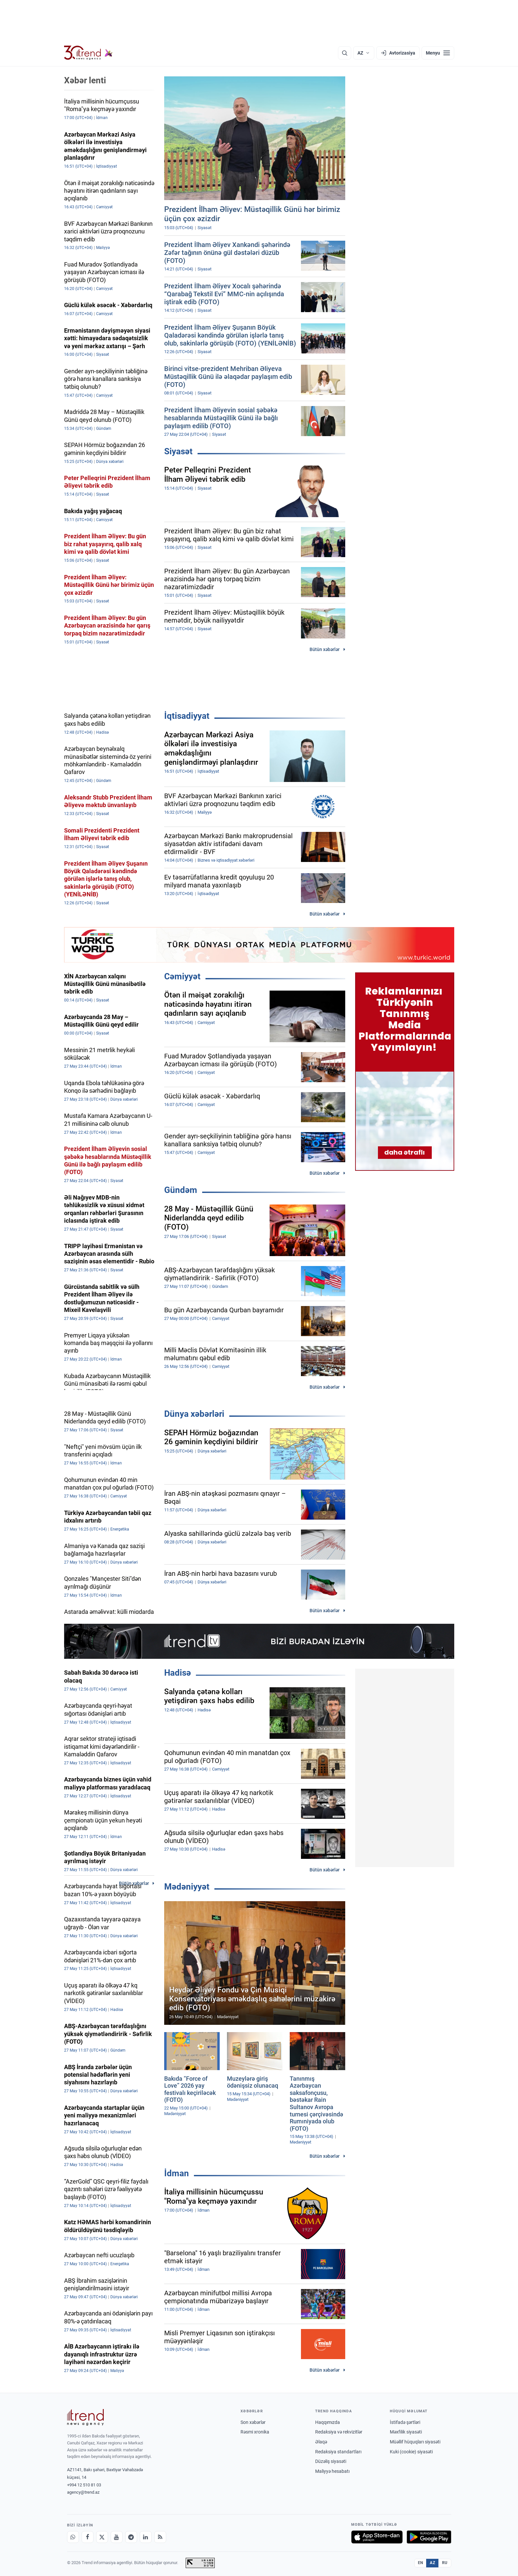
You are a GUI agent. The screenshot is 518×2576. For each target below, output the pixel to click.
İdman (176, 2173)
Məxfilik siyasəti (406, 2431)
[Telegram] (131, 2537)
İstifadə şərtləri (405, 2422)
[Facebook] (87, 2537)
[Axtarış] (344, 53)
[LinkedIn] (146, 2537)
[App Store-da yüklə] (377, 2537)
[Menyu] (438, 53)
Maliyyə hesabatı (332, 2471)
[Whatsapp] (73, 2537)
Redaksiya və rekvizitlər (338, 2431)
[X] (102, 2537)
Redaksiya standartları (338, 2451)
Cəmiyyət (182, 976)
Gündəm (180, 1190)
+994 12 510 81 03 (84, 2484)
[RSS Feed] (160, 2537)
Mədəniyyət (186, 1887)
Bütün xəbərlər (325, 649)
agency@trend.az (83, 2492)
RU (445, 2562)
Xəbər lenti (85, 80)
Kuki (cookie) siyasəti (411, 2451)
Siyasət (178, 451)
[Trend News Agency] (85, 2417)
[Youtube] (117, 2537)
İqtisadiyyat (186, 716)
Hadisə (177, 1673)
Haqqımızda (327, 2422)
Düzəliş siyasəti (330, 2461)
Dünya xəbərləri (194, 1414)
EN (420, 2562)
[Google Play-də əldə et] (429, 2537)
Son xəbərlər (253, 2422)
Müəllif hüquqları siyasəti (415, 2441)
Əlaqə (321, 2441)
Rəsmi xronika (254, 2431)
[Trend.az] (88, 53)
